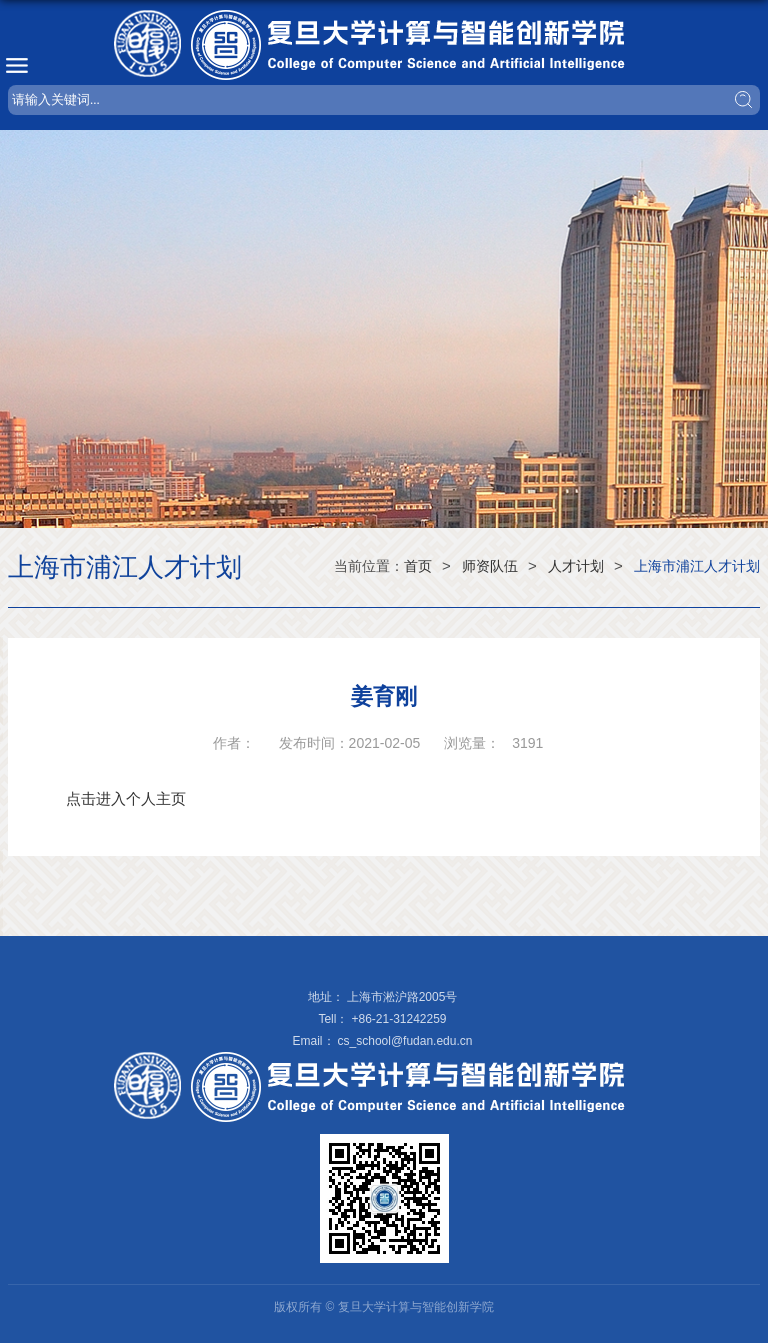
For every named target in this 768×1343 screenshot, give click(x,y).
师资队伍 (490, 566)
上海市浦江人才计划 (697, 566)
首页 (418, 566)
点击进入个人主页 (126, 798)
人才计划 (576, 566)
